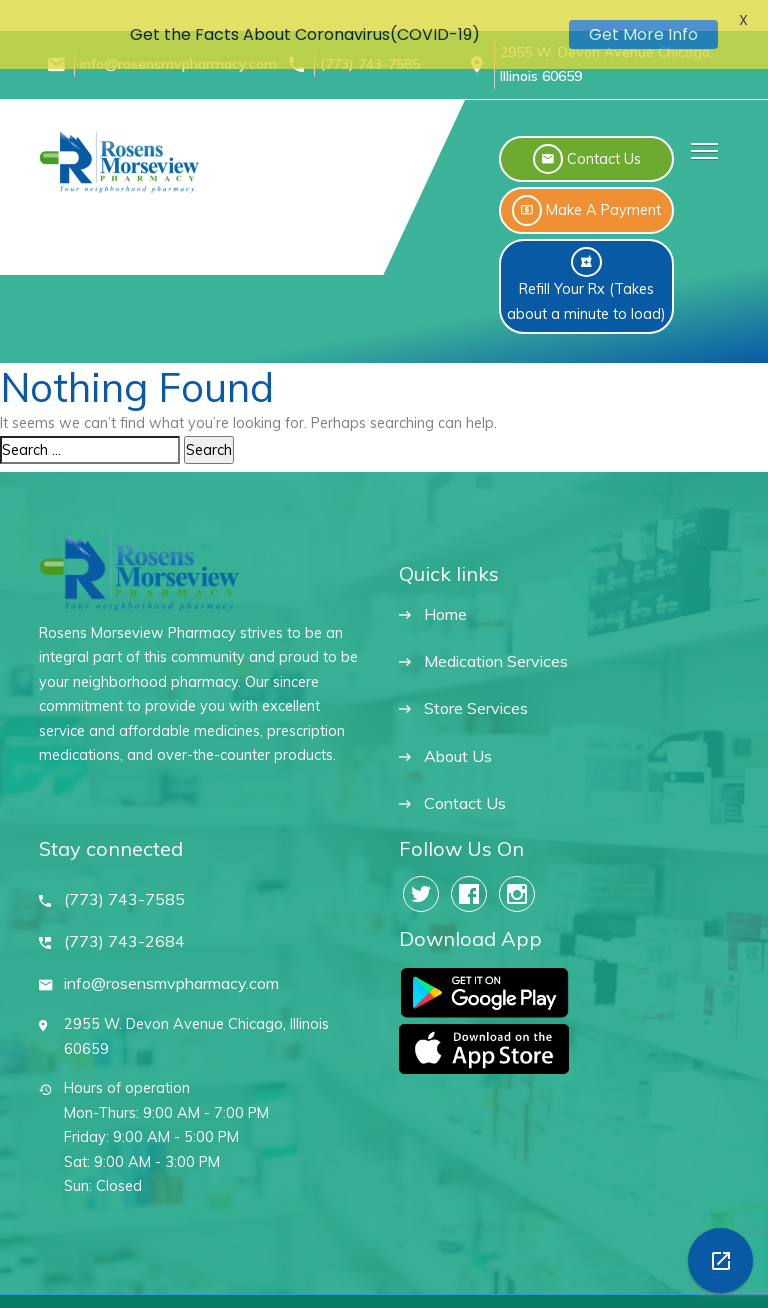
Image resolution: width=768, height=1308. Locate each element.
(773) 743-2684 (124, 924)
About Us (458, 739)
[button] (700, 133)
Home (445, 597)
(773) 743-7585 (124, 882)
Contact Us (465, 786)
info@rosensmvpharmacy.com (171, 966)
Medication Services (496, 644)
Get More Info (643, 34)
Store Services (476, 691)
